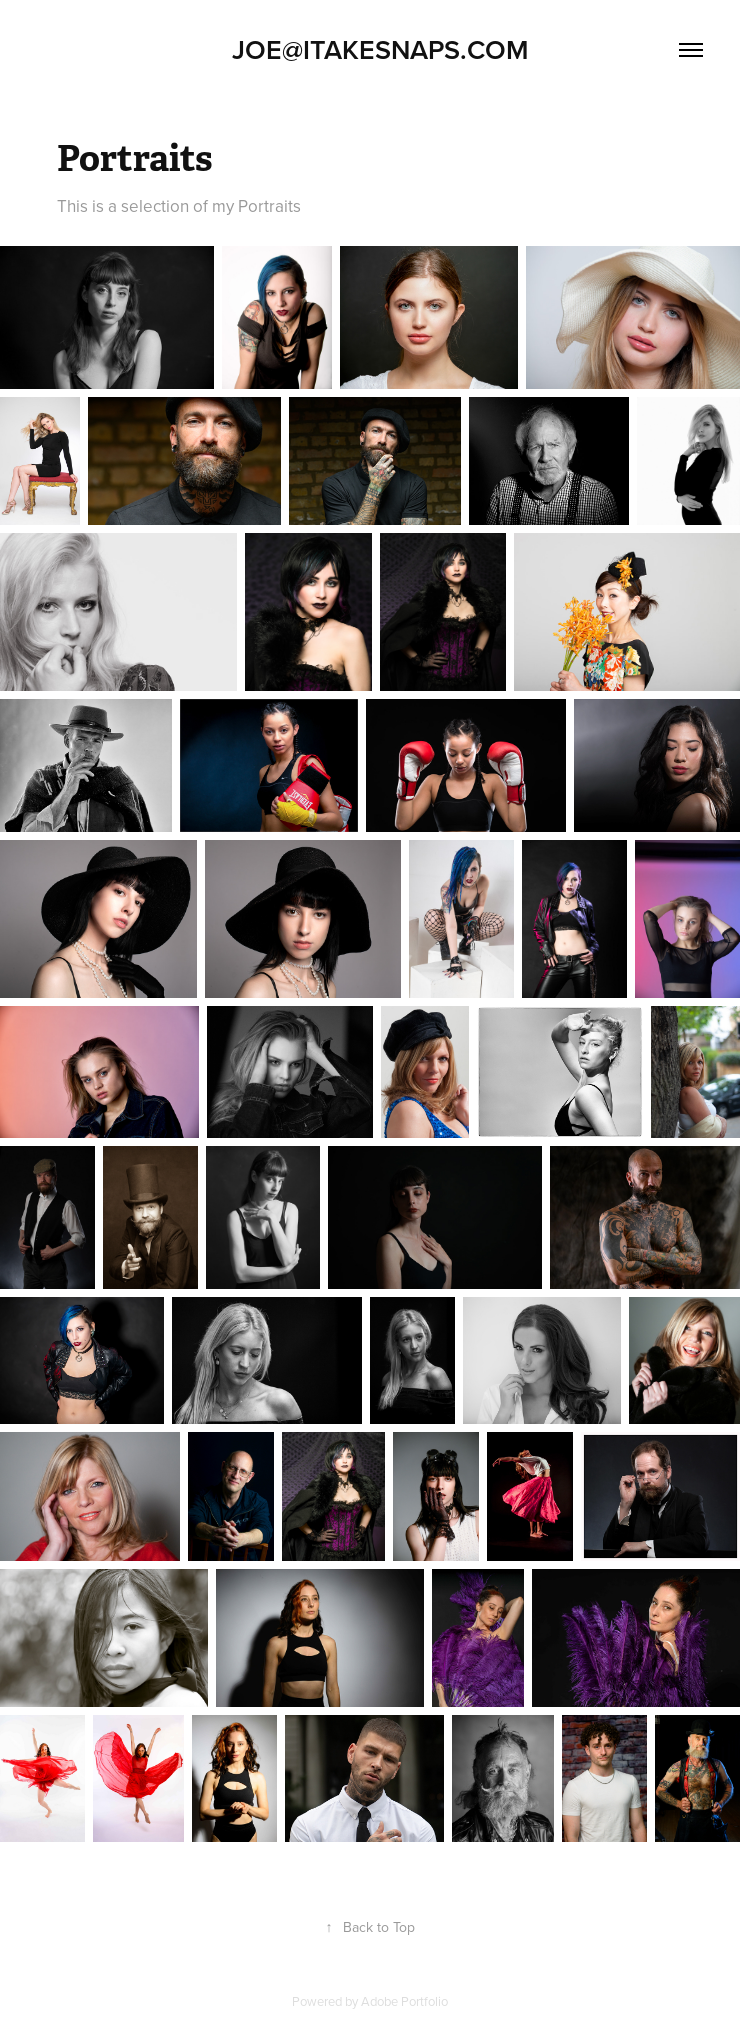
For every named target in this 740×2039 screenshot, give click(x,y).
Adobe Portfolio (404, 2001)
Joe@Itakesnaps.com (370, 49)
